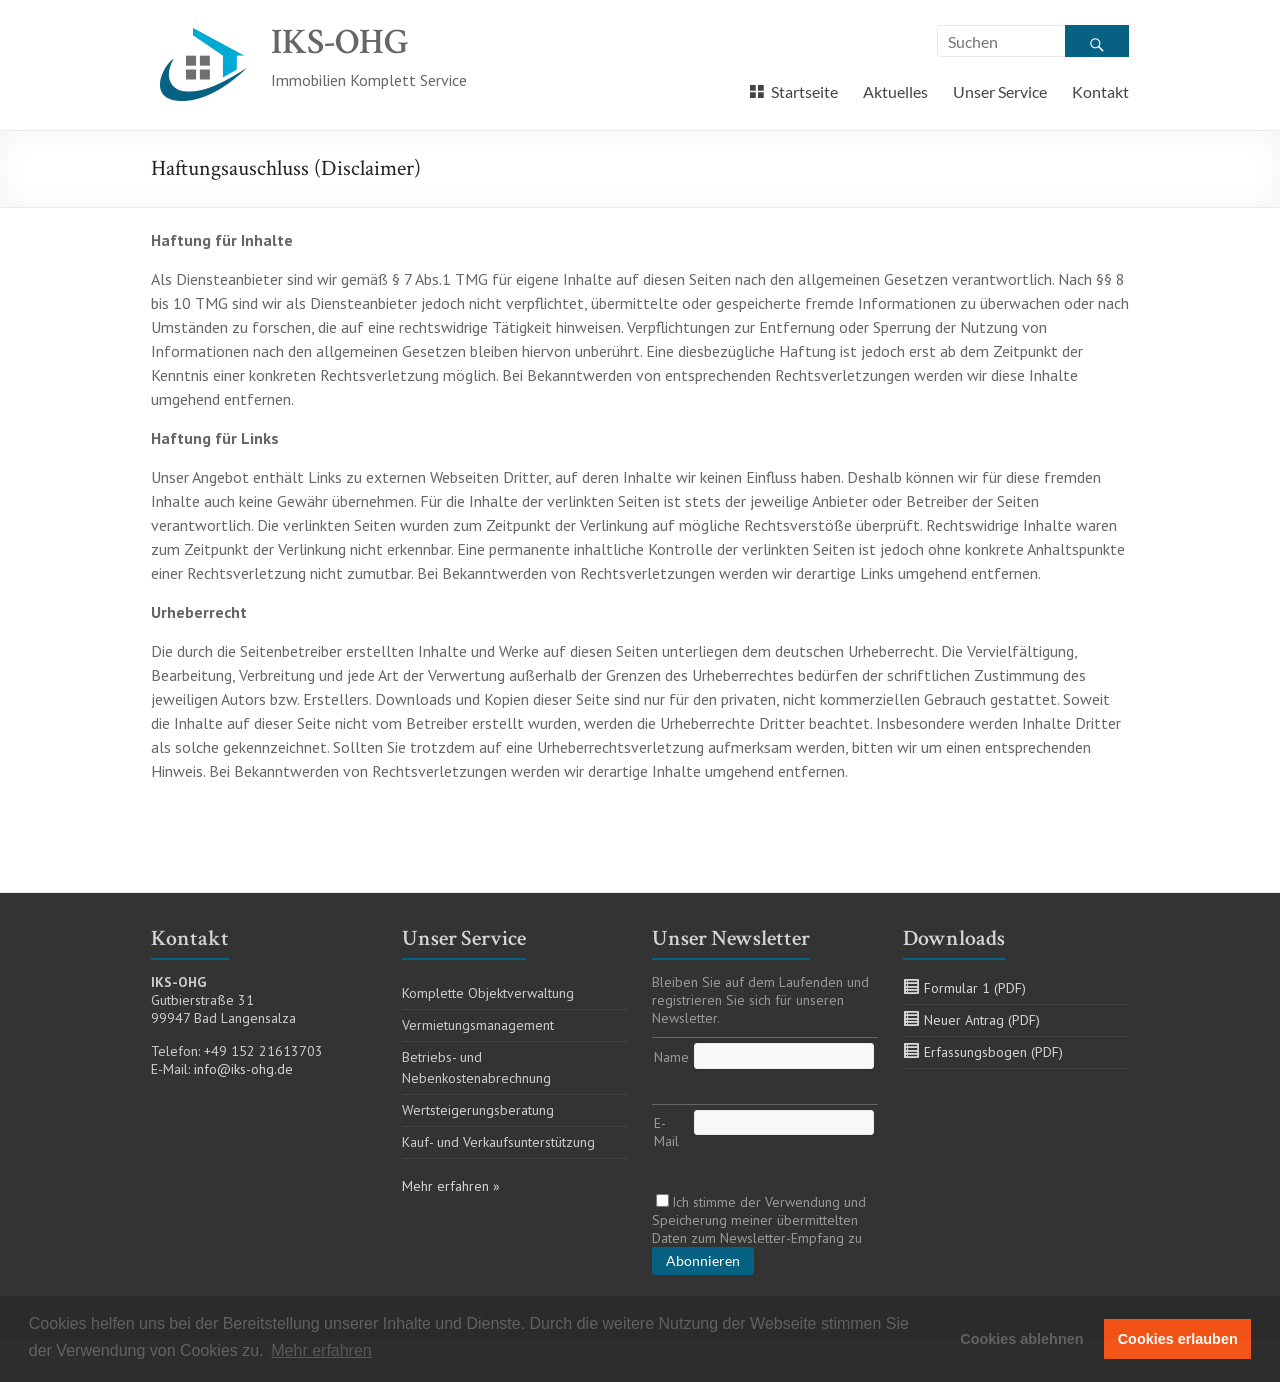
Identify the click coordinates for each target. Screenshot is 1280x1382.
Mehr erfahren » (451, 1186)
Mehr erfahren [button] (321, 1350)
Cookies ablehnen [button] (1021, 1339)
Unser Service (1000, 91)
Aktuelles (895, 91)
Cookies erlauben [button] (1178, 1339)
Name (671, 1057)
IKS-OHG (340, 42)
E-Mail (666, 1132)
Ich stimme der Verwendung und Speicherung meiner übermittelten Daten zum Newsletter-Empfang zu (759, 1220)
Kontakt (1100, 91)
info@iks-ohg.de (243, 1069)
